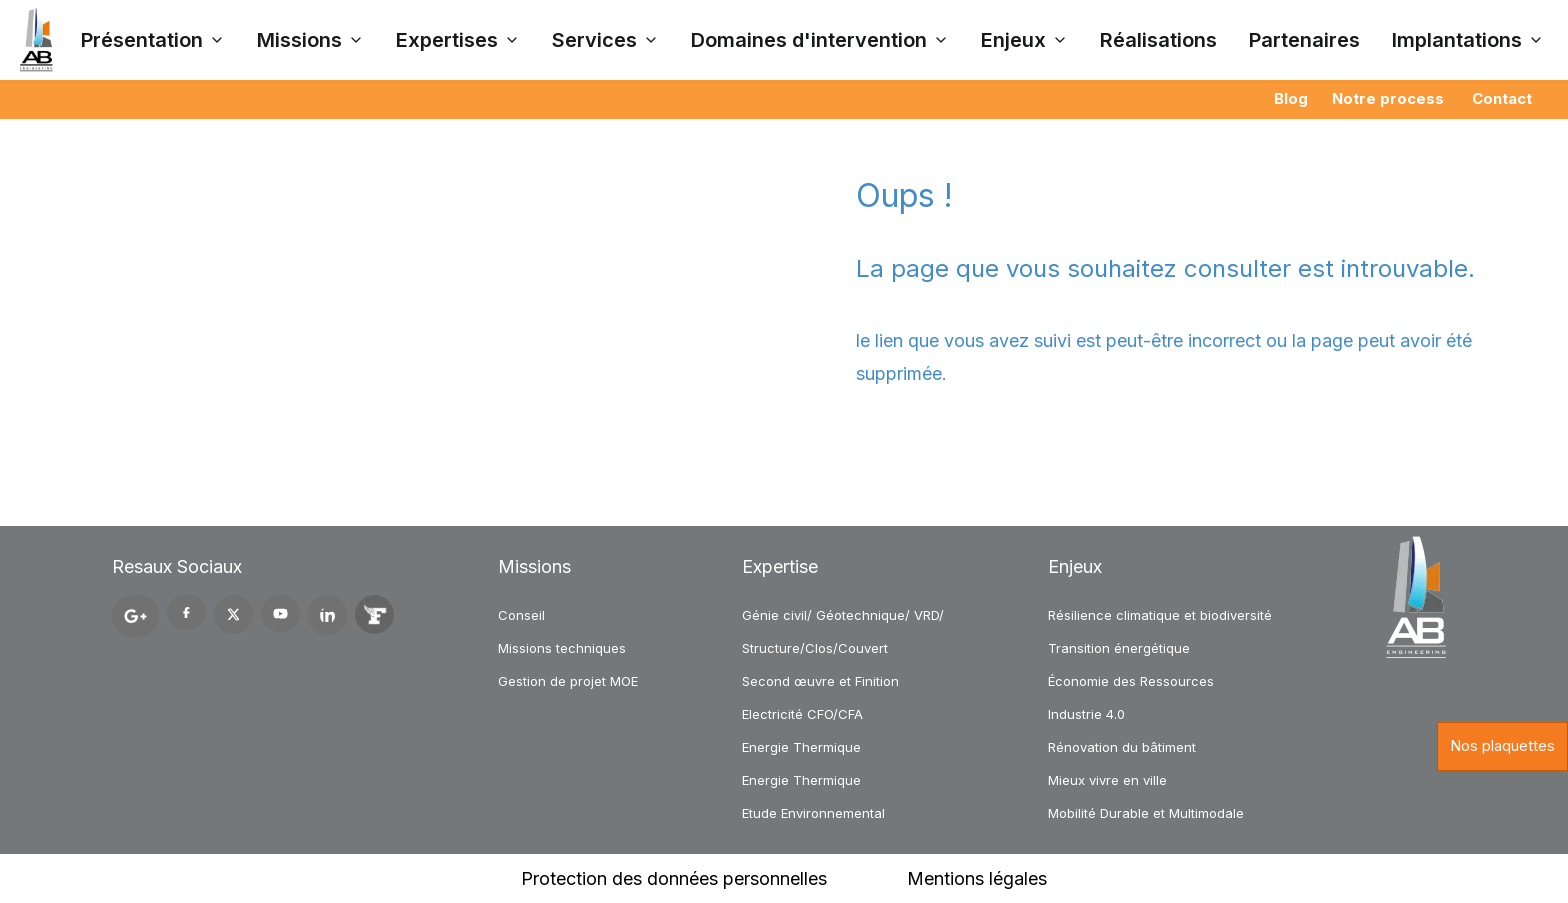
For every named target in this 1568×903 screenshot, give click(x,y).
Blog (1291, 98)
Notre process (1388, 98)
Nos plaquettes (1502, 745)
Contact (1502, 98)
